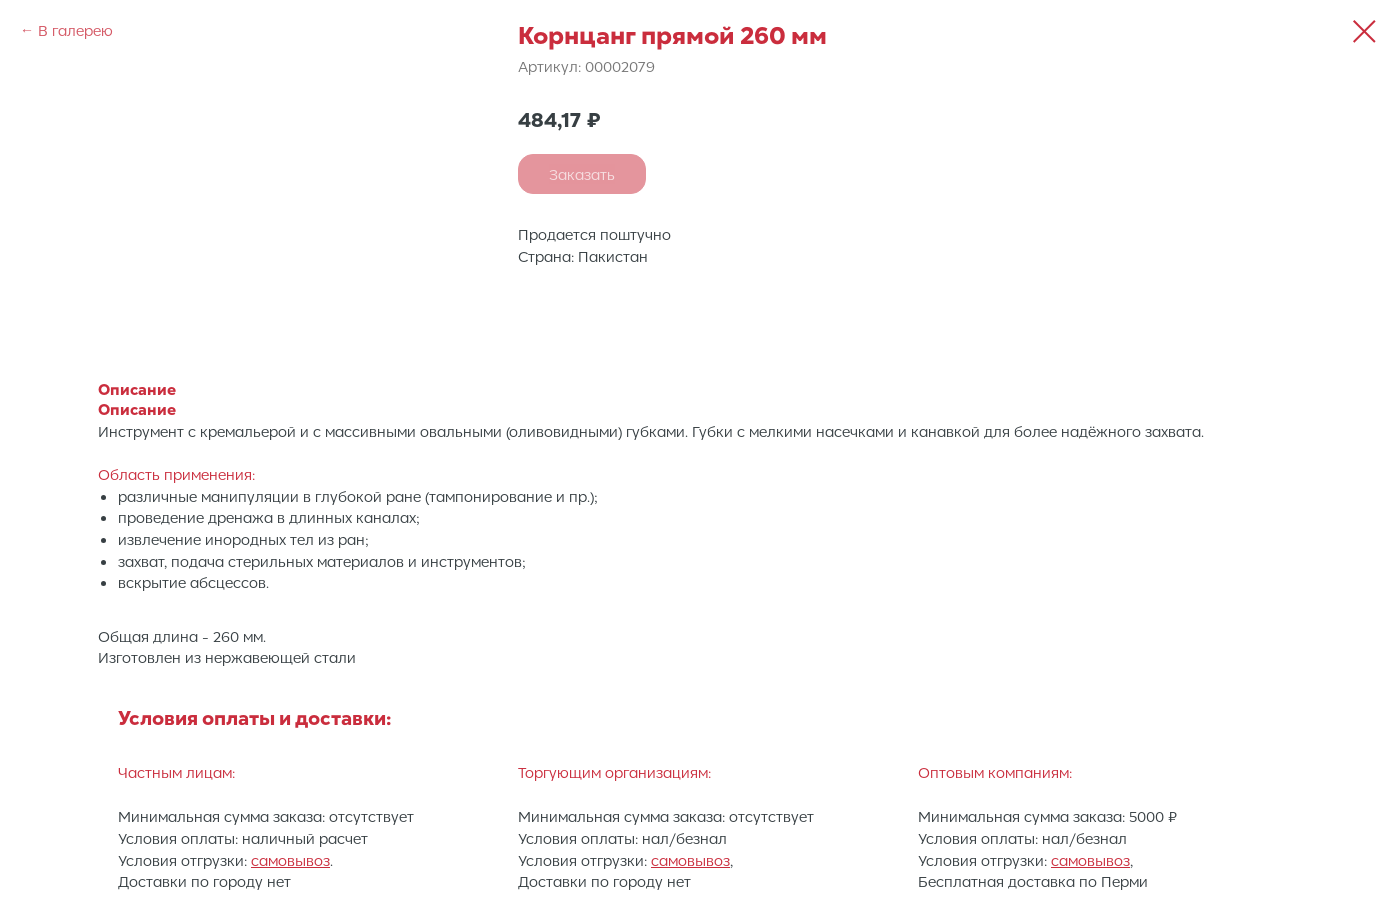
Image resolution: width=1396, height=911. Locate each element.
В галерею (75, 30)
